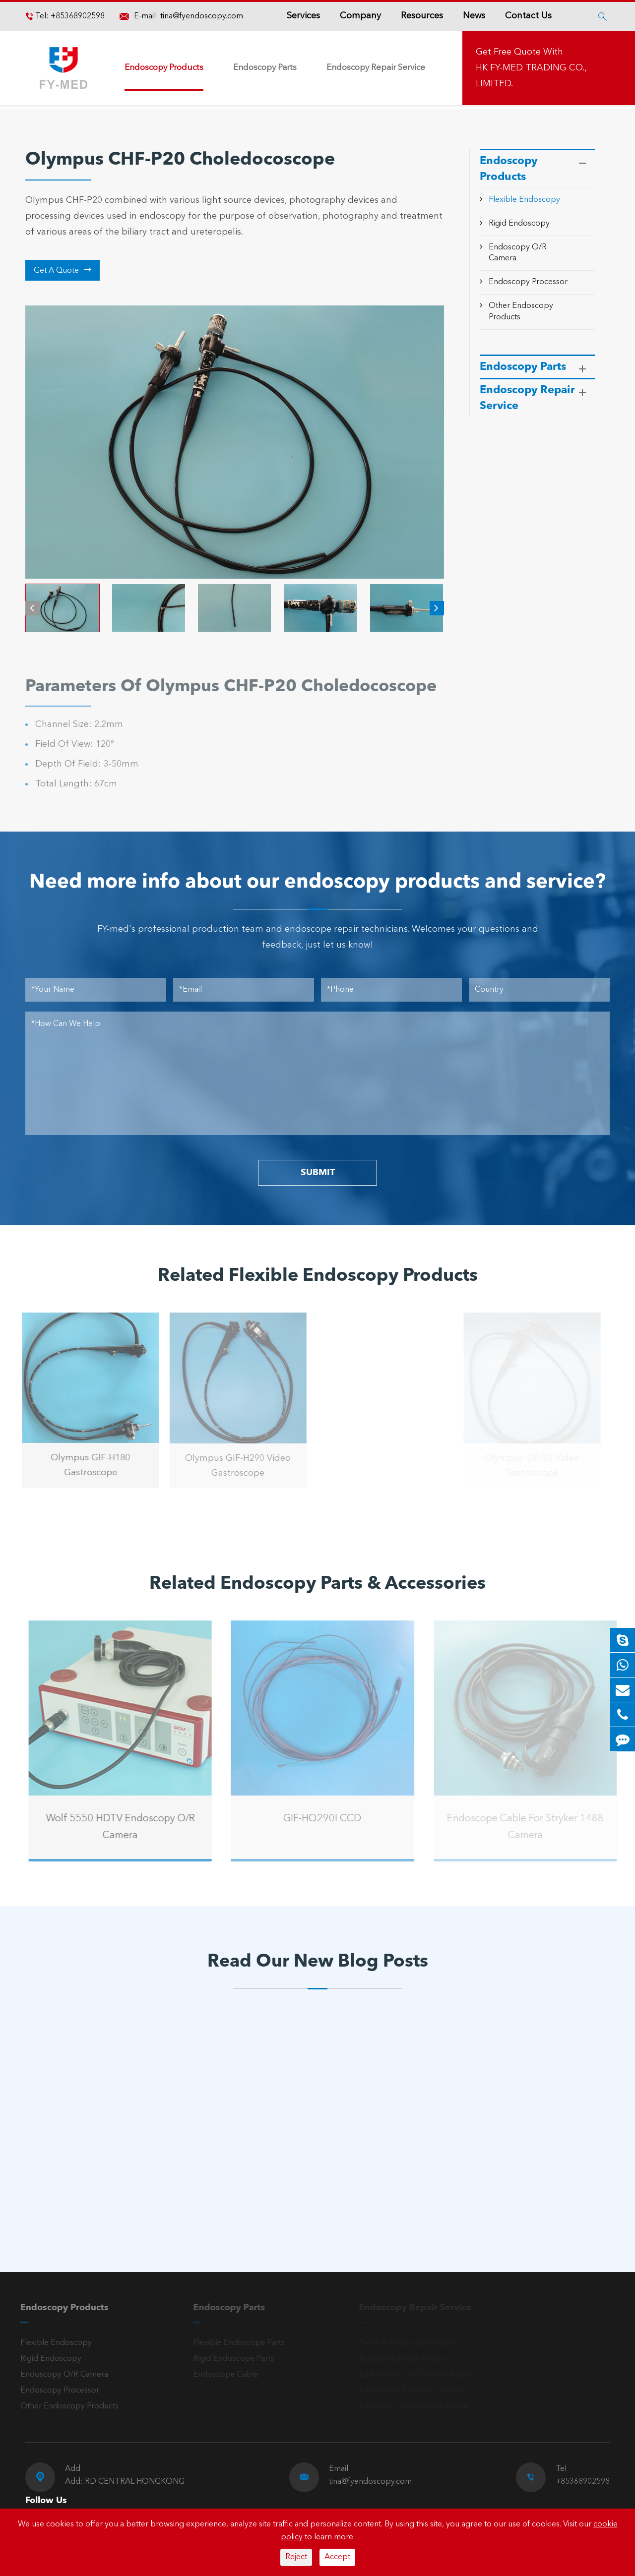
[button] (32, 608)
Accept (337, 2557)
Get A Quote (63, 270)
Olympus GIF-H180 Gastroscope (85, 1465)
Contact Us (528, 15)
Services (303, 15)
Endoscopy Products (164, 67)
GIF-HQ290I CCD (327, 1819)
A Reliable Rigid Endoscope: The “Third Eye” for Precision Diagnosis (107, 2167)
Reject (296, 2557)
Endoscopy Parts (265, 67)
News (474, 15)
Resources (422, 15)
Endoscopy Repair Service (375, 67)
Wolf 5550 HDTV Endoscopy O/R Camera (125, 1827)
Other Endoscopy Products (64, 2406)
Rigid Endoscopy (519, 224)
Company (360, 15)
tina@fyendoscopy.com (201, 16)
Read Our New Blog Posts (317, 1962)
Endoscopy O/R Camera (59, 2375)
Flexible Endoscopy (524, 200)
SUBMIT (318, 1172)
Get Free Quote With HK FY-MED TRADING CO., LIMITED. (531, 68)
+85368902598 (77, 16)
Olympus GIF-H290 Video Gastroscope (233, 1466)
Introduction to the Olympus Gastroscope (291, 2167)
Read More (69, 2200)
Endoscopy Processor (528, 282)
